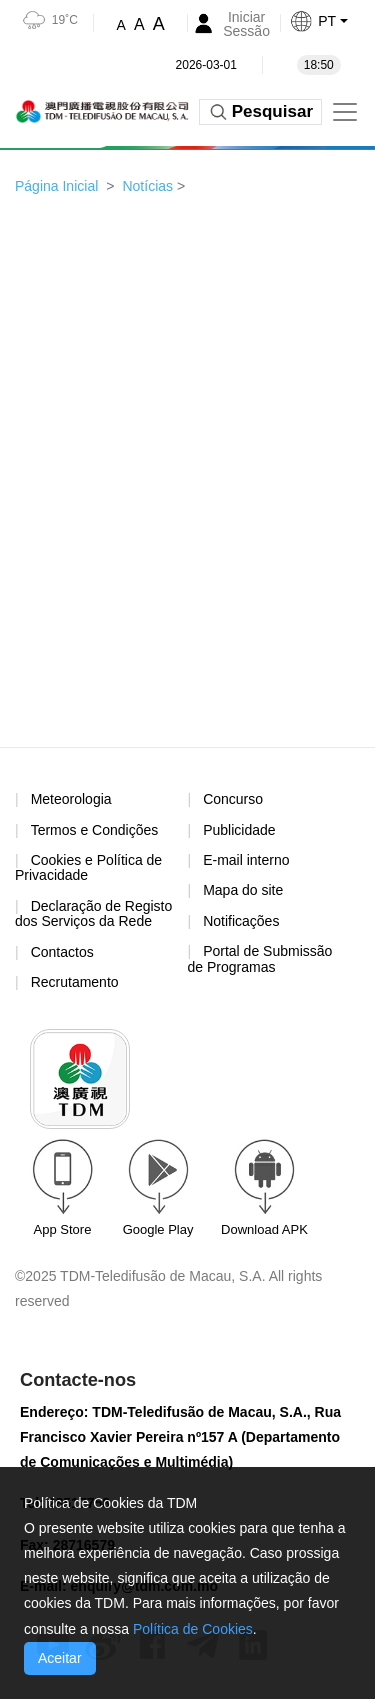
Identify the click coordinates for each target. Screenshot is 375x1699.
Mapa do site (243, 890)
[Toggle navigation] (345, 112)
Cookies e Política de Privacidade (88, 867)
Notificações (241, 921)
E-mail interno (246, 860)
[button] (332, 21)
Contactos (62, 952)
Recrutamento (75, 982)
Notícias (147, 186)
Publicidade (239, 830)
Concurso (233, 799)
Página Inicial (56, 186)
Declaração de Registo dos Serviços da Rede (93, 913)
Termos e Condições (95, 830)
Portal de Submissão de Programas (260, 958)
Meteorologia (71, 799)
